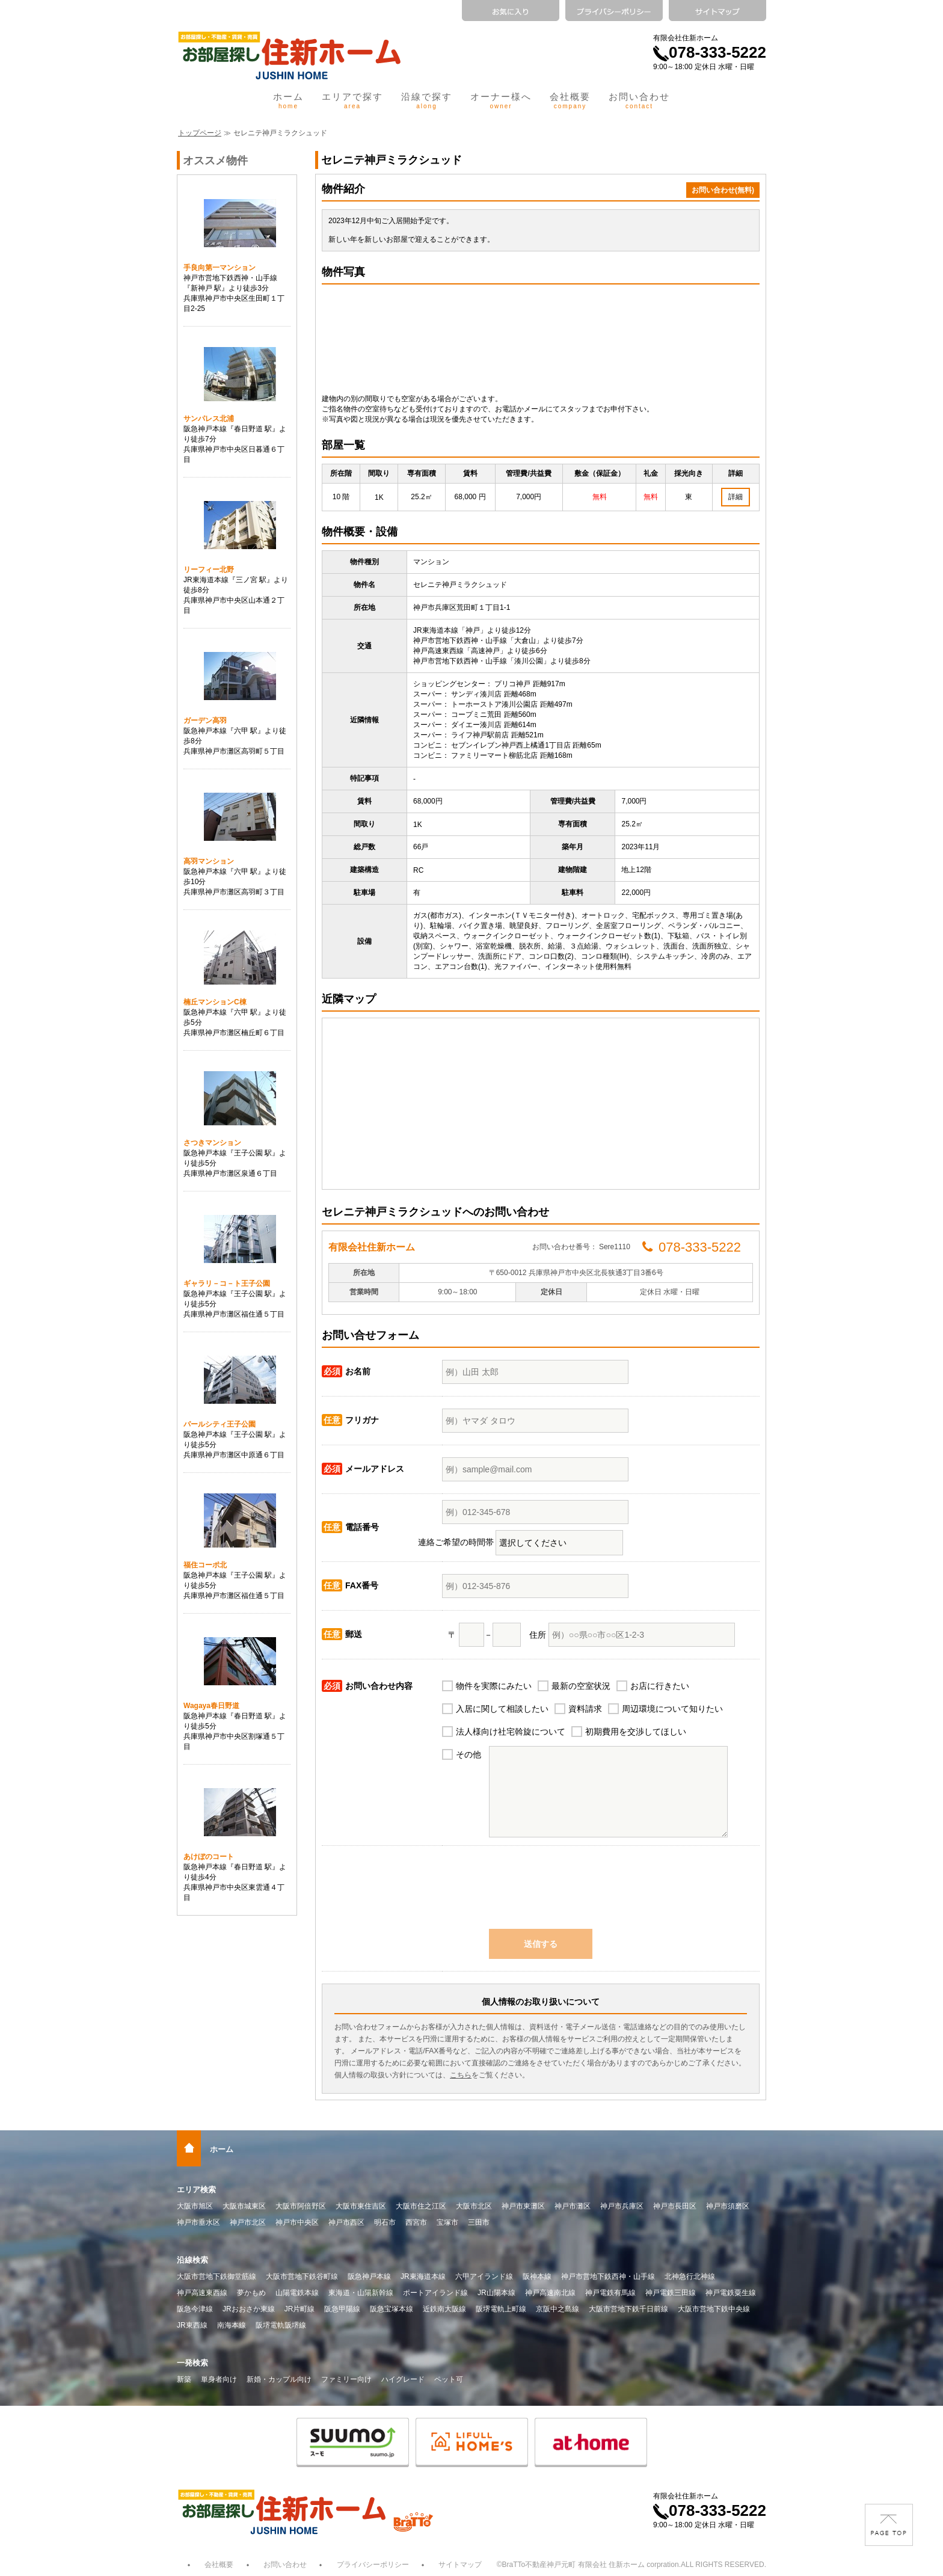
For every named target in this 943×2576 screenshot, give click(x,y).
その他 (468, 1754)
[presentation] (540, 1893)
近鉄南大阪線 (444, 2309)
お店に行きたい (659, 1686)
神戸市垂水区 (198, 2222)
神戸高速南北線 (550, 2293)
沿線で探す (426, 100)
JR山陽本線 (496, 2293)
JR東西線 (192, 2325)
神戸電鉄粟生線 (730, 2293)
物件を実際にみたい (494, 1686)
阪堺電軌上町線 (501, 2309)
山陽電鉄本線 (297, 2293)
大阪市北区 (474, 2206)
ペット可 (448, 2379)
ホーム (288, 100)
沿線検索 (192, 2259)
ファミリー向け (346, 2379)
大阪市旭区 (195, 2206)
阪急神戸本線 (369, 2276)
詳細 (735, 497)
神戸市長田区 (674, 2206)
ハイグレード (403, 2379)
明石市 (385, 2222)
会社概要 (570, 100)
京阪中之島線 (557, 2309)
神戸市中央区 (297, 2222)
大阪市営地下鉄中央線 (714, 2309)
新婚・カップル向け (279, 2379)
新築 (184, 2379)
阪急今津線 (195, 2309)
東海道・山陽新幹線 (360, 2293)
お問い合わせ (639, 100)
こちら (461, 2075)
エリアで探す (352, 100)
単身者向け (219, 2379)
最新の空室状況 (580, 1686)
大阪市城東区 (244, 2206)
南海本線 (231, 2325)
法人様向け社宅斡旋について (510, 1731)
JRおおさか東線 (249, 2309)
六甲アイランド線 (484, 2276)
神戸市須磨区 (727, 2206)
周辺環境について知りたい (672, 1709)
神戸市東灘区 (523, 2206)
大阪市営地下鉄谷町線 (302, 2276)
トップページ (199, 133)
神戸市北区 (248, 2222)
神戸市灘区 (572, 2206)
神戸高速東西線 (202, 2293)
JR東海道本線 (423, 2276)
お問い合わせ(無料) (723, 190)
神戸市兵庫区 (622, 2206)
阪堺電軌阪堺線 (281, 2325)
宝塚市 (447, 2222)
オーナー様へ (501, 100)
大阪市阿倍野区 (300, 2206)
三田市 (479, 2222)
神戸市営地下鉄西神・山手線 (608, 2276)
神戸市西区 (346, 2222)
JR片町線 (299, 2309)
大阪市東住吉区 (361, 2206)
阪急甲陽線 (342, 2309)
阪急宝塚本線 (391, 2309)
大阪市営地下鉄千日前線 (628, 2309)
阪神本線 (537, 2276)
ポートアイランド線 (435, 2293)
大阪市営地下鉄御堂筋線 (216, 2276)
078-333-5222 (709, 52)
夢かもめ (251, 2293)
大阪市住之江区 (421, 2206)
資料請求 (585, 1709)
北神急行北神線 (690, 2276)
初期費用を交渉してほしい (635, 1731)
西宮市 (416, 2222)
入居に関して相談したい (502, 1709)
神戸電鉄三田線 (670, 2293)
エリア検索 (196, 2189)
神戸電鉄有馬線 (610, 2293)
